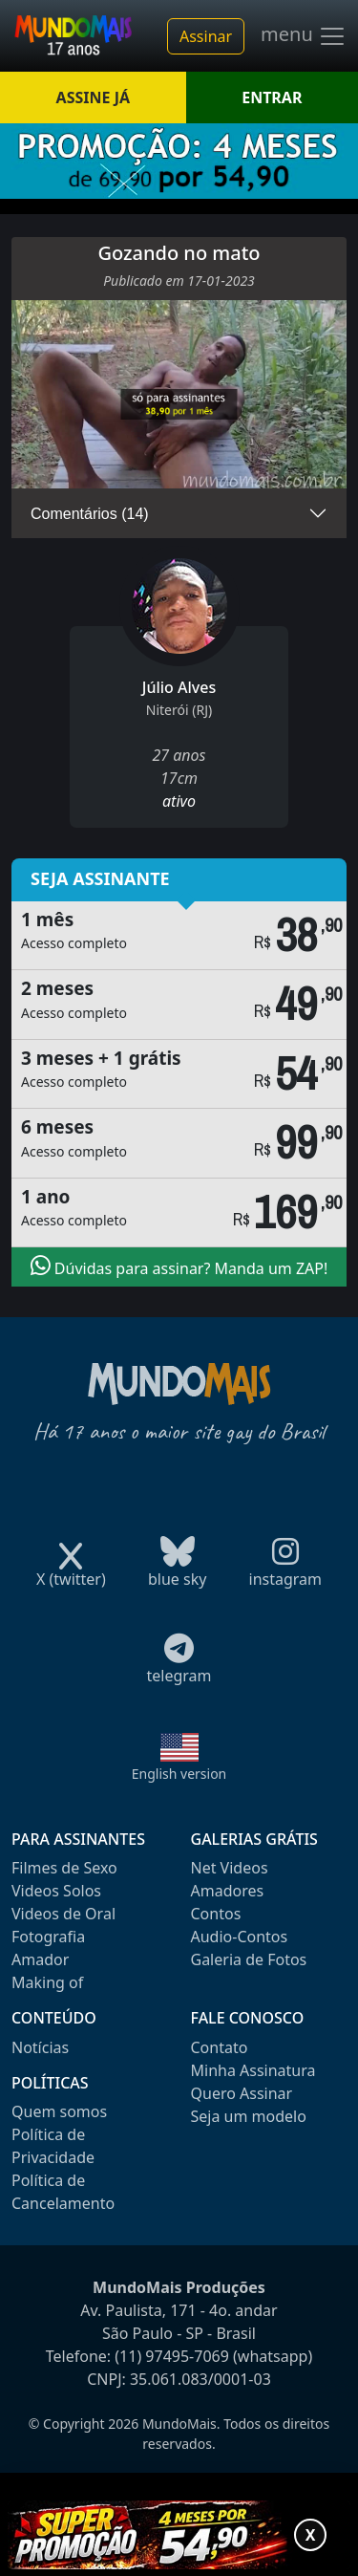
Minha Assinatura (253, 2070)
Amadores (227, 1890)
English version (179, 1773)
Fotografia (48, 1936)
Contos (216, 1913)
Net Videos (229, 1867)
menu (304, 36)
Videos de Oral (63, 1913)
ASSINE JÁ (93, 97)
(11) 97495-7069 (172, 2356)
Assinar (205, 36)
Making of (47, 1982)
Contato (219, 2047)
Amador (40, 1959)
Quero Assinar (242, 2093)
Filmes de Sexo (64, 1867)
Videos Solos (56, 1890)
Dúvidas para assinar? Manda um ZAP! (179, 1266)
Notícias (40, 2047)
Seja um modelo (248, 2116)
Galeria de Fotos (249, 1959)
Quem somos (59, 2111)
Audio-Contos (239, 1936)
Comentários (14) (90, 514)
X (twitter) (71, 1573)
